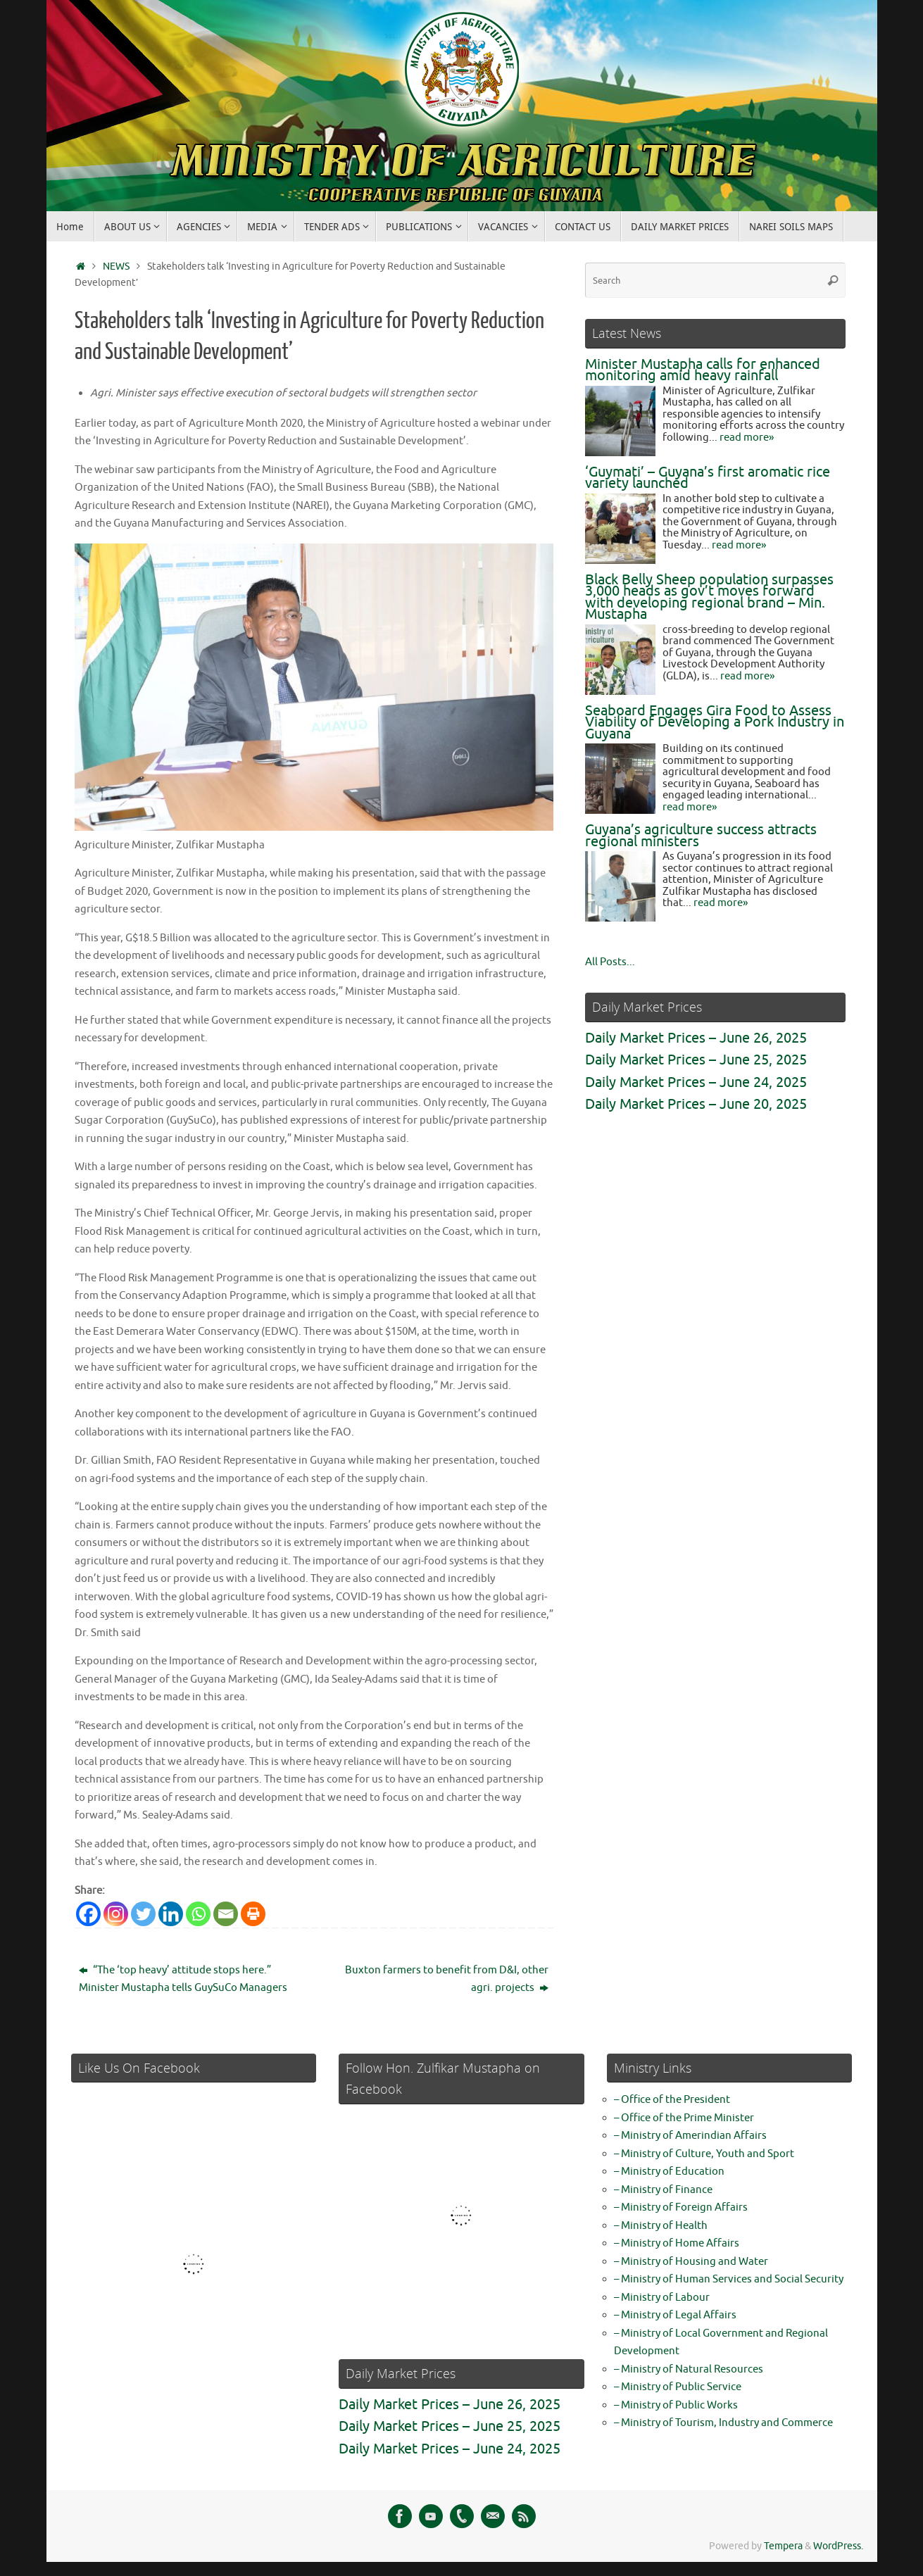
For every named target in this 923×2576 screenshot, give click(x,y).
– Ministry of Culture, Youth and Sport (704, 2154)
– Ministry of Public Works (676, 2405)
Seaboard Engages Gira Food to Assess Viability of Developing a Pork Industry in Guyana (714, 722)
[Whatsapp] (198, 1914)
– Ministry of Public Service (677, 2387)
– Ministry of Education (669, 2171)
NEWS (116, 266)
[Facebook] (88, 1914)
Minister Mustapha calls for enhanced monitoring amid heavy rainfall (702, 370)
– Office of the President (672, 2099)
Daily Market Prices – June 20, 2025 (696, 1104)
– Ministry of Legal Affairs (675, 2315)
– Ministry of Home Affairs (676, 2243)
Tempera (783, 2546)
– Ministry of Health (661, 2225)
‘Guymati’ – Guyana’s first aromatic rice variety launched (707, 478)
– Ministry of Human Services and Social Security (728, 2279)
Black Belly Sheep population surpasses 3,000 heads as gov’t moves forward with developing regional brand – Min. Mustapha (709, 597)
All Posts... (610, 962)
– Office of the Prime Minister (684, 2118)
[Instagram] (115, 1914)
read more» (747, 437)
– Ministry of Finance (663, 2190)
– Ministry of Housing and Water (691, 2261)
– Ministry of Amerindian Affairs (690, 2135)
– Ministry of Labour (662, 2297)
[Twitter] (143, 1914)
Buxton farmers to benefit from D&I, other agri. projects (446, 1979)
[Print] (253, 1914)
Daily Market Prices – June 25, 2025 (696, 1060)
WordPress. (838, 2546)
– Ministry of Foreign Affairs (681, 2207)
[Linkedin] (170, 1914)
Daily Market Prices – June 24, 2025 (696, 1082)
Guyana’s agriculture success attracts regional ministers (701, 835)
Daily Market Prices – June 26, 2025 (696, 1038)
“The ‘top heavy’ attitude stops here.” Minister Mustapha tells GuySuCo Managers (183, 1979)
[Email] (225, 1914)
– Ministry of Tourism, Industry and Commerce (723, 2423)
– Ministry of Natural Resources (688, 2369)
